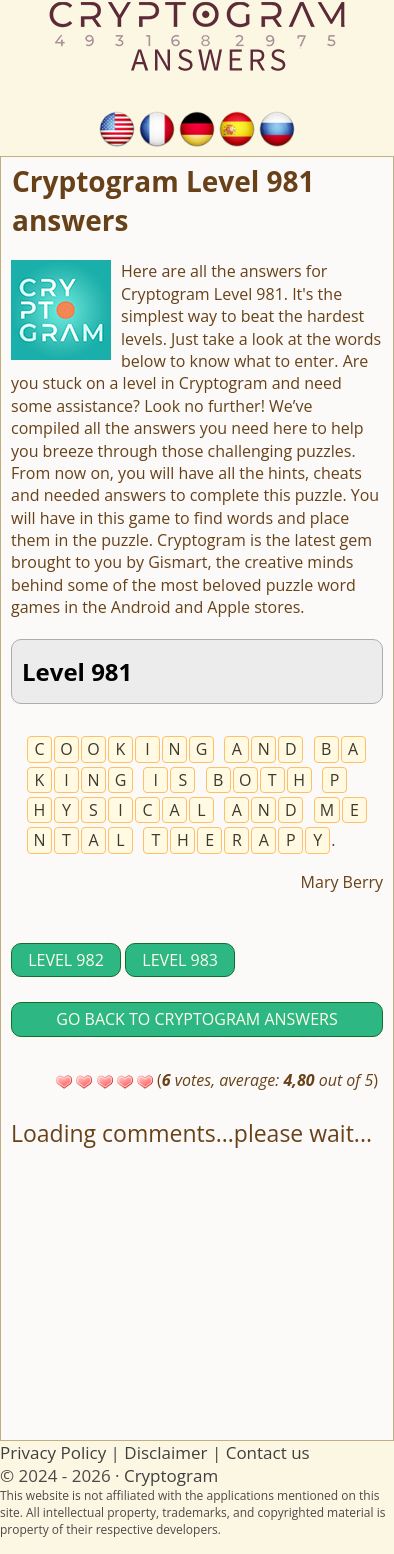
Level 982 (66, 960)
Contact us (268, 1452)
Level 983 (180, 960)
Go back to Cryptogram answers (196, 1019)
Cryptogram (171, 1475)
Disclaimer (165, 1452)
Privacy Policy (53, 1452)
